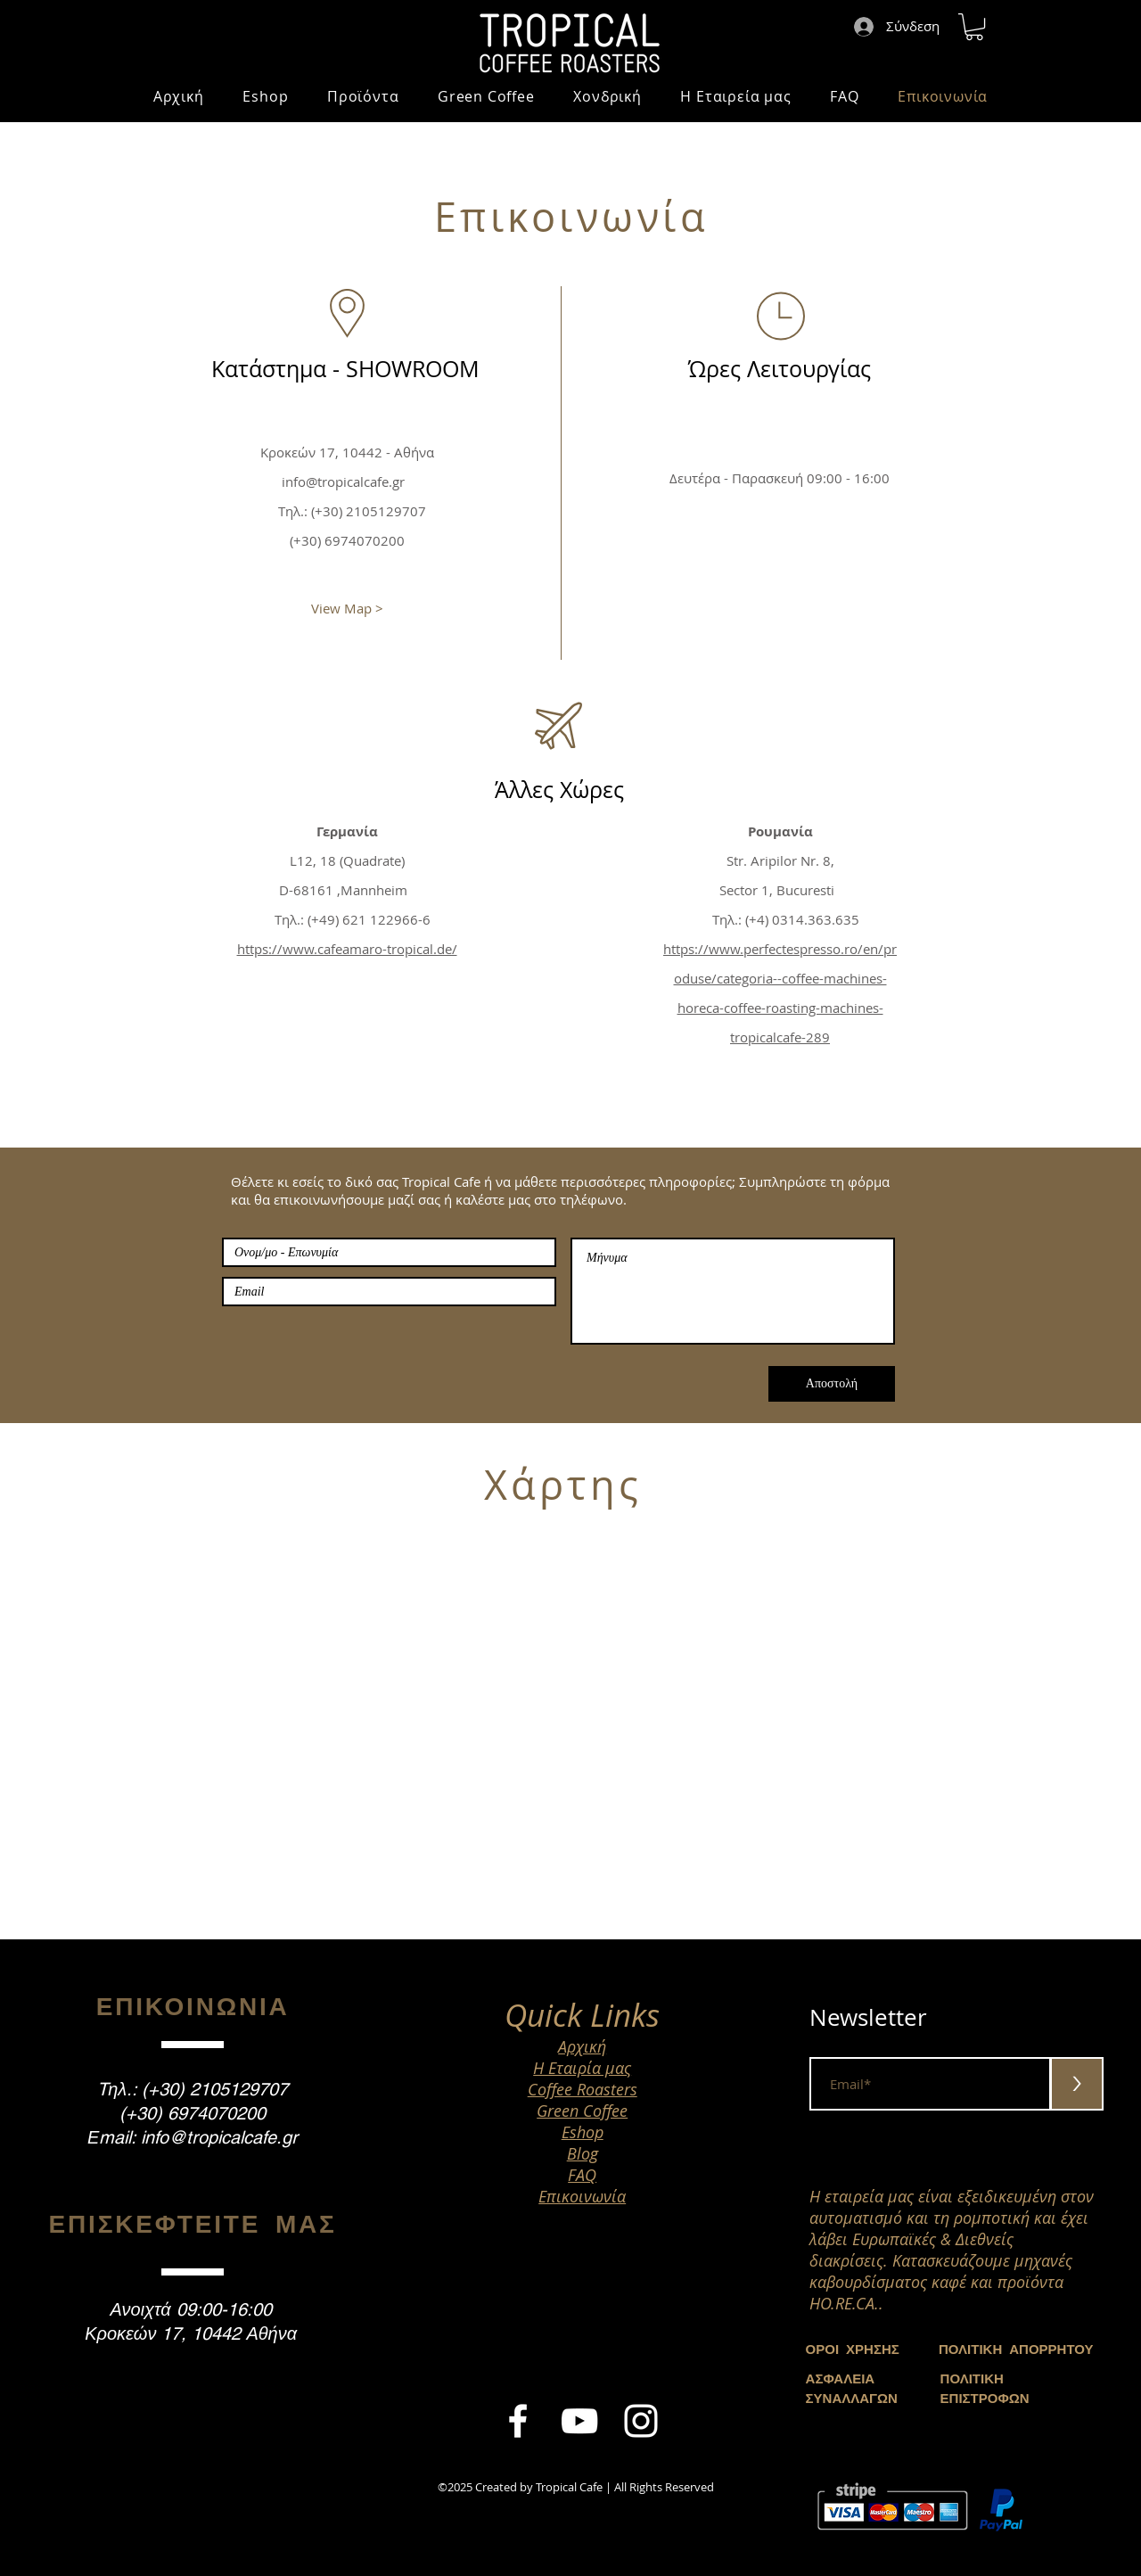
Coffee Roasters (582, 2089)
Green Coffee (582, 2110)
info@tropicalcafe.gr (343, 481)
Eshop (582, 2132)
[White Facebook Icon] (518, 2421)
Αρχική (582, 2046)
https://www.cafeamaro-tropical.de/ (347, 949)
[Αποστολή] (831, 1384)
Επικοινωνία (582, 2196)
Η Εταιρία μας (582, 2067)
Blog (582, 2153)
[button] (974, 26)
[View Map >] (346, 608)
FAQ (582, 2174)
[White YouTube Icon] (579, 2421)
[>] (1077, 2084)
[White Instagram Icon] (641, 2421)
